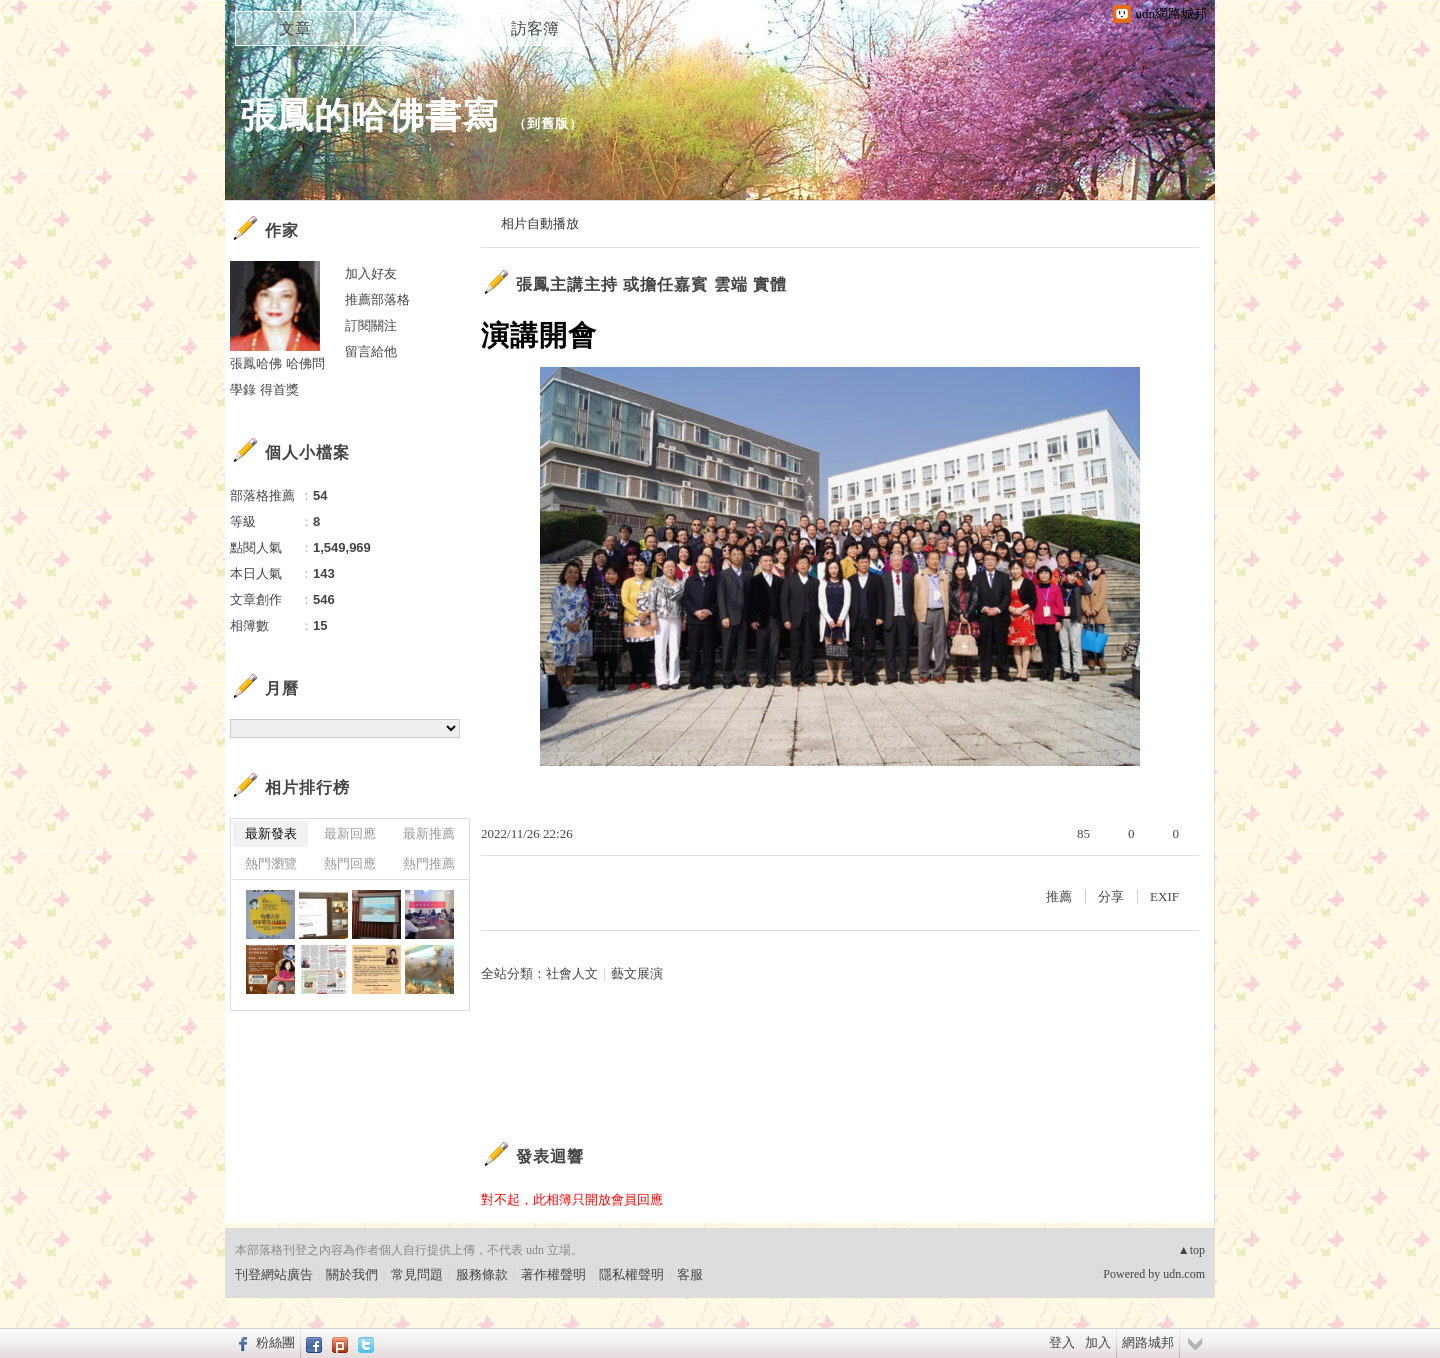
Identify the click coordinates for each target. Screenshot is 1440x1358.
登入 (1062, 1342)
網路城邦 (1148, 1342)
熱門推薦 (429, 863)
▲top (1191, 1250)
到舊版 (548, 123)
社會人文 (572, 973)
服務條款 (482, 1274)
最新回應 (350, 833)
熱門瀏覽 (271, 863)
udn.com (1184, 1274)
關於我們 (352, 1274)
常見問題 (417, 1274)
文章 (295, 28)
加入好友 (371, 273)
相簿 (415, 28)
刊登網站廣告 (274, 1274)
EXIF (1164, 896)
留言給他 (371, 351)
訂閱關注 (371, 325)
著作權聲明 (553, 1274)
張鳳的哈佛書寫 (369, 115)
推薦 (1059, 896)
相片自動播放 (540, 223)
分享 (1111, 896)
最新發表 (271, 833)
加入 (1098, 1342)
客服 (690, 1274)
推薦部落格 (377, 299)
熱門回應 (350, 863)
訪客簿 (535, 28)
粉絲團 (275, 1342)
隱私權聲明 (631, 1274)
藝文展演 (637, 973)
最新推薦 (429, 833)
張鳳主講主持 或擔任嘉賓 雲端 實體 (651, 284)
